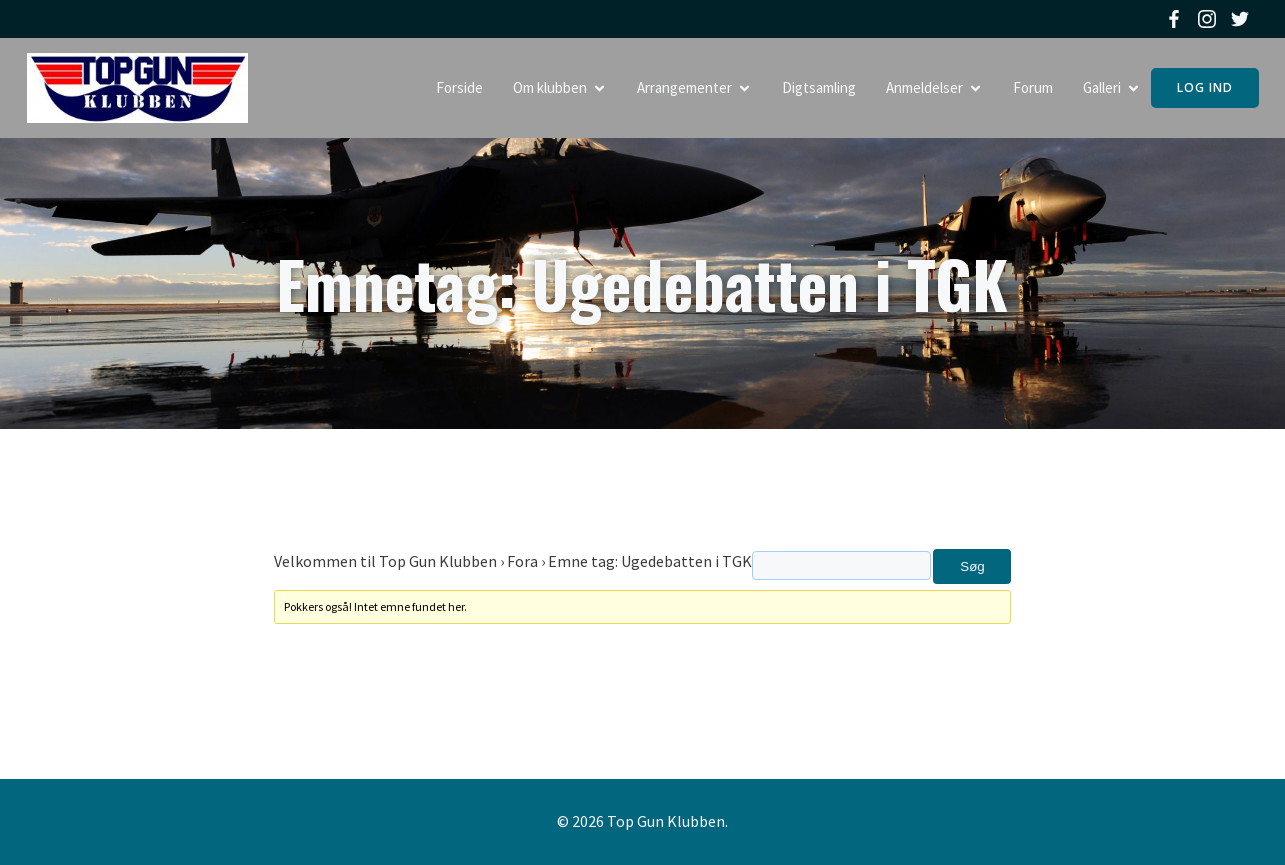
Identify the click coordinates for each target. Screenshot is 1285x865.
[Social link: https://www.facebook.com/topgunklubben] (1176, 19)
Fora (522, 561)
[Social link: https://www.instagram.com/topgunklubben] (1209, 19)
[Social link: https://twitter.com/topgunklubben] (1242, 19)
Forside (459, 87)
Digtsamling (819, 87)
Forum (1033, 87)
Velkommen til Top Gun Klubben (385, 561)
